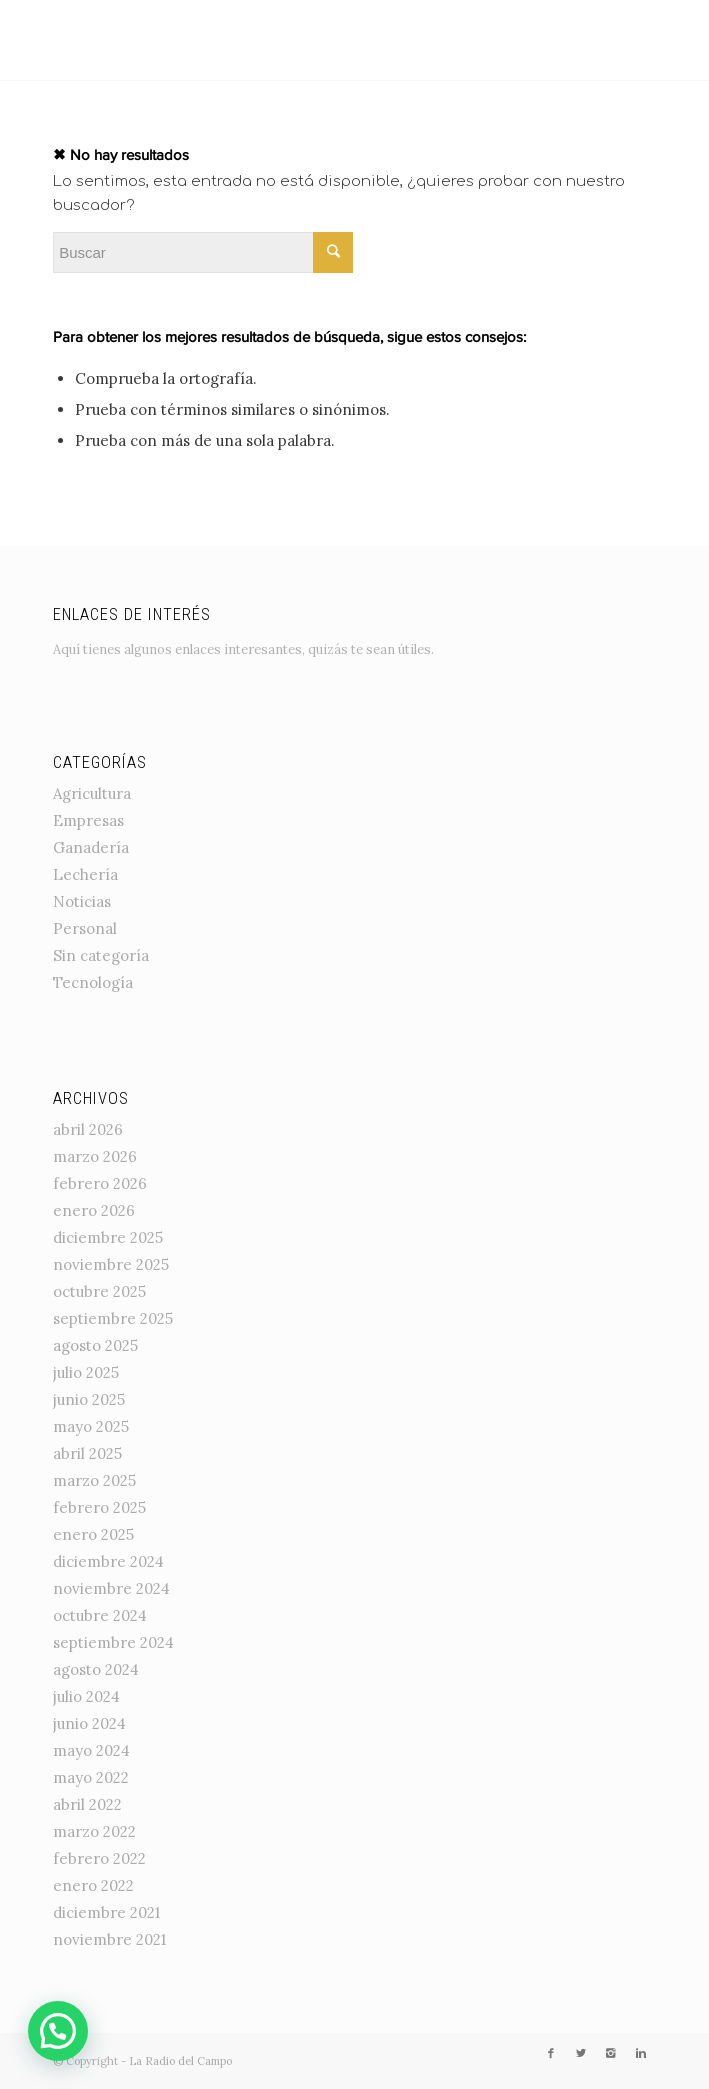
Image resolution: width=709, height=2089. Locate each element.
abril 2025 (87, 1453)
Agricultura (92, 793)
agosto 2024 (96, 1669)
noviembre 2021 (109, 1939)
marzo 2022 (94, 1831)
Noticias (82, 901)
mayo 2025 (91, 1426)
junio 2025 (89, 1399)
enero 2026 (94, 1210)
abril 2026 (88, 1129)
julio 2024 (86, 1696)
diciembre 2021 (106, 1912)
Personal (85, 928)
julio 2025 (86, 1372)
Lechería (85, 874)
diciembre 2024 (108, 1561)
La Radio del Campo (180, 2061)
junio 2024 (89, 1723)
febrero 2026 (100, 1183)
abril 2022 (87, 1804)
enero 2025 (93, 1534)
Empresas (88, 820)
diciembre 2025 (108, 1237)
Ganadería (91, 847)
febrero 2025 (99, 1507)
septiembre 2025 (113, 1318)
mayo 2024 (91, 1750)
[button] (58, 2031)
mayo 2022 (91, 1777)
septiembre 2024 (113, 1642)
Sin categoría (101, 955)
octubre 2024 (100, 1615)
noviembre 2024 (111, 1588)
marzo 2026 (95, 1156)
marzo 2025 (94, 1480)
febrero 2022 (99, 1858)
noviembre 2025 (111, 1264)
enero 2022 (93, 1885)
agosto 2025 (95, 1345)
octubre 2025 (99, 1291)
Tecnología (93, 982)
